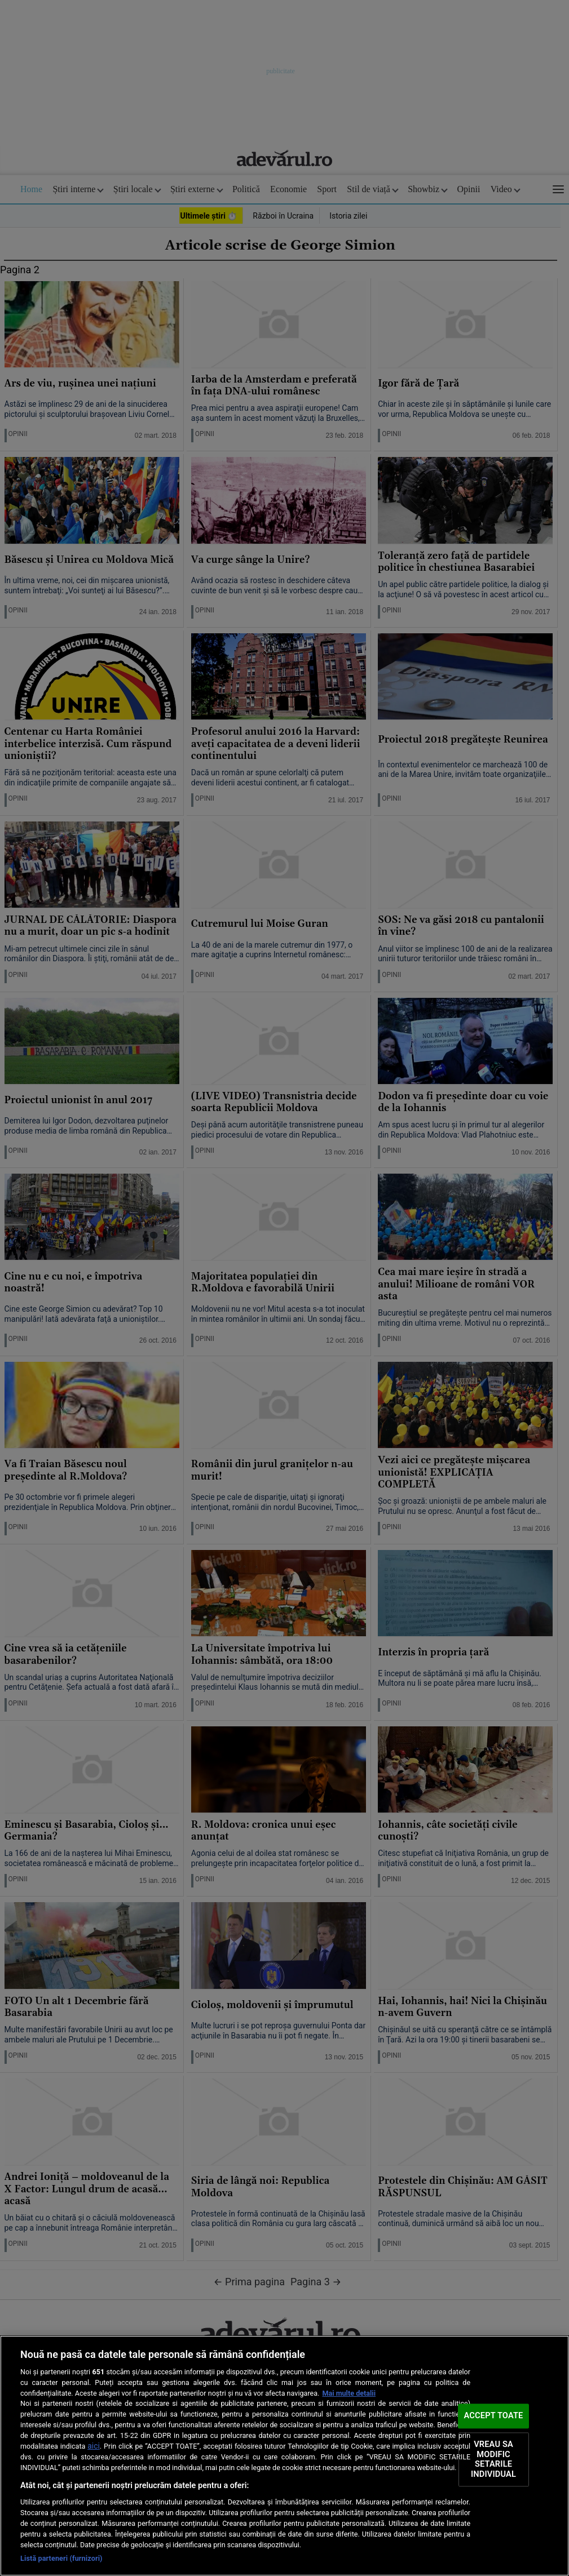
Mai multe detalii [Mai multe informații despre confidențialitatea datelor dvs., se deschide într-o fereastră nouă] (349, 2393)
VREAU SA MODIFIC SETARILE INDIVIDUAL (493, 2459)
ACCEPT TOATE (493, 2416)
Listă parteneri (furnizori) (61, 2558)
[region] (284, 2455)
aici (93, 2445)
